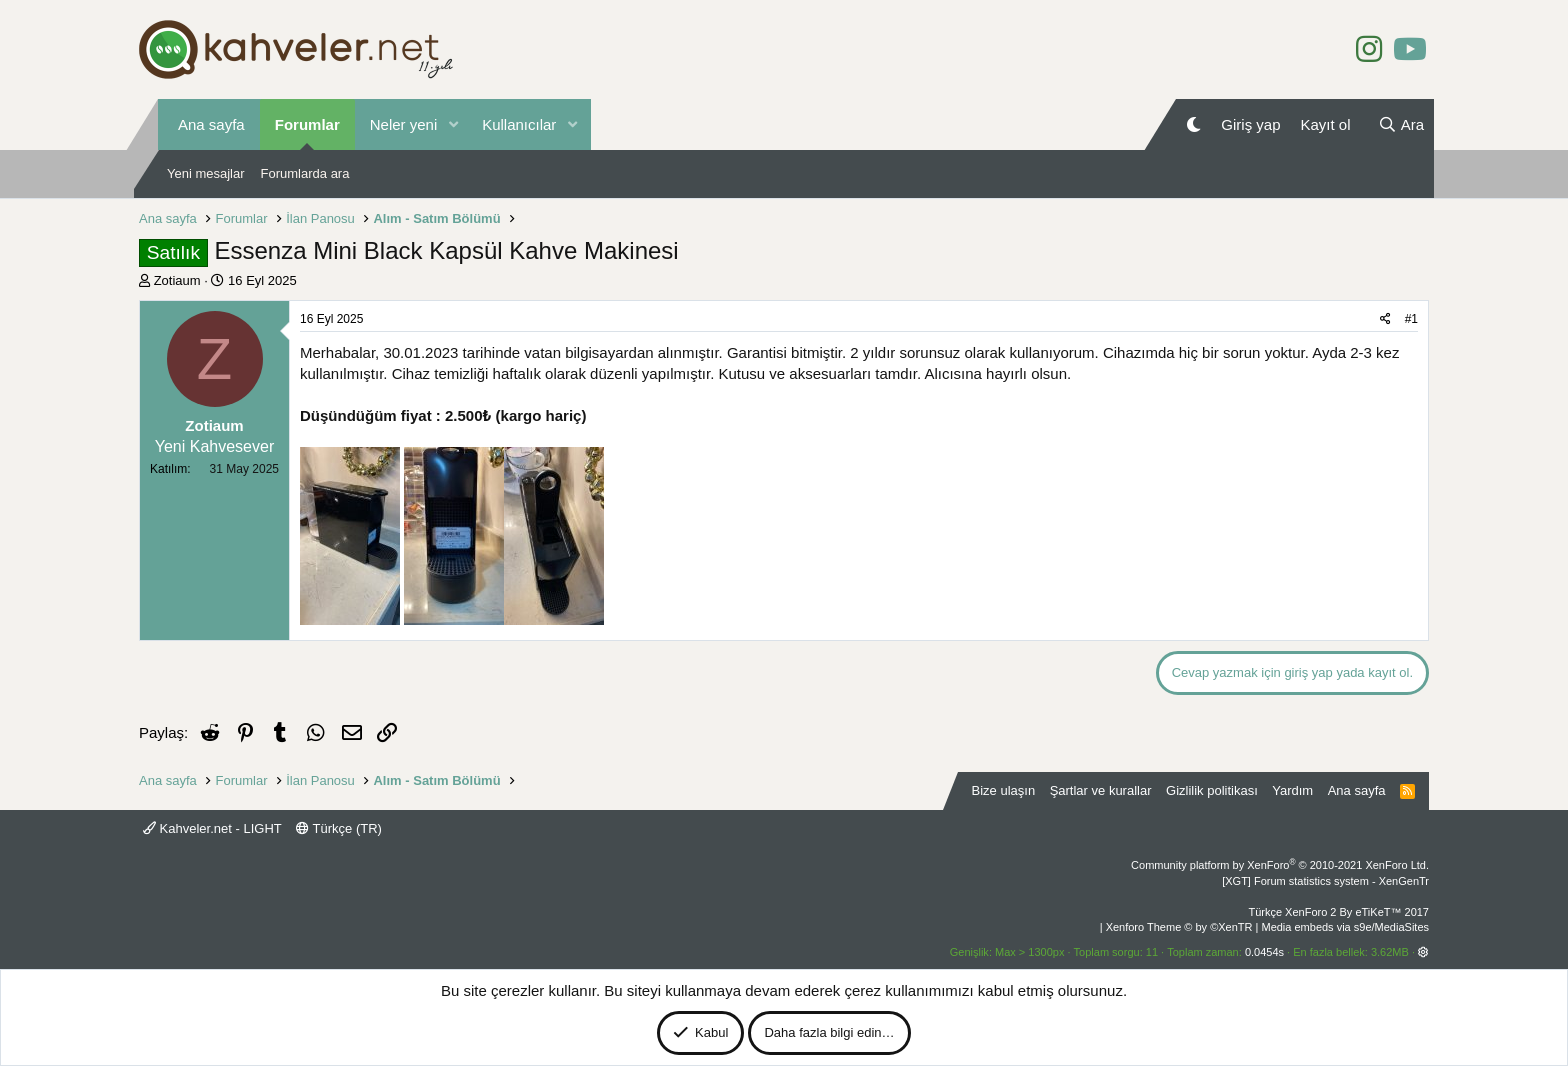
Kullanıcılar (519, 124)
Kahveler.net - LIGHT (212, 828)
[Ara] (1401, 124)
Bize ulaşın (1004, 790)
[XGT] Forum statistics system (1325, 881)
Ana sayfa (211, 124)
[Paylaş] (1385, 319)
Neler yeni (404, 124)
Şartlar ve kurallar (1101, 790)
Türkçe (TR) (339, 828)
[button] (453, 124)
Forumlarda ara (305, 173)
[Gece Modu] (1193, 124)
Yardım (1292, 790)
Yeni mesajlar (206, 173)
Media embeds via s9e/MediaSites (1345, 927)
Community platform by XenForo (1280, 865)
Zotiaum (177, 280)
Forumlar (307, 124)
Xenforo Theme (1179, 927)
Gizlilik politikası (1212, 790)
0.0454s (1264, 952)
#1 (1411, 319)
